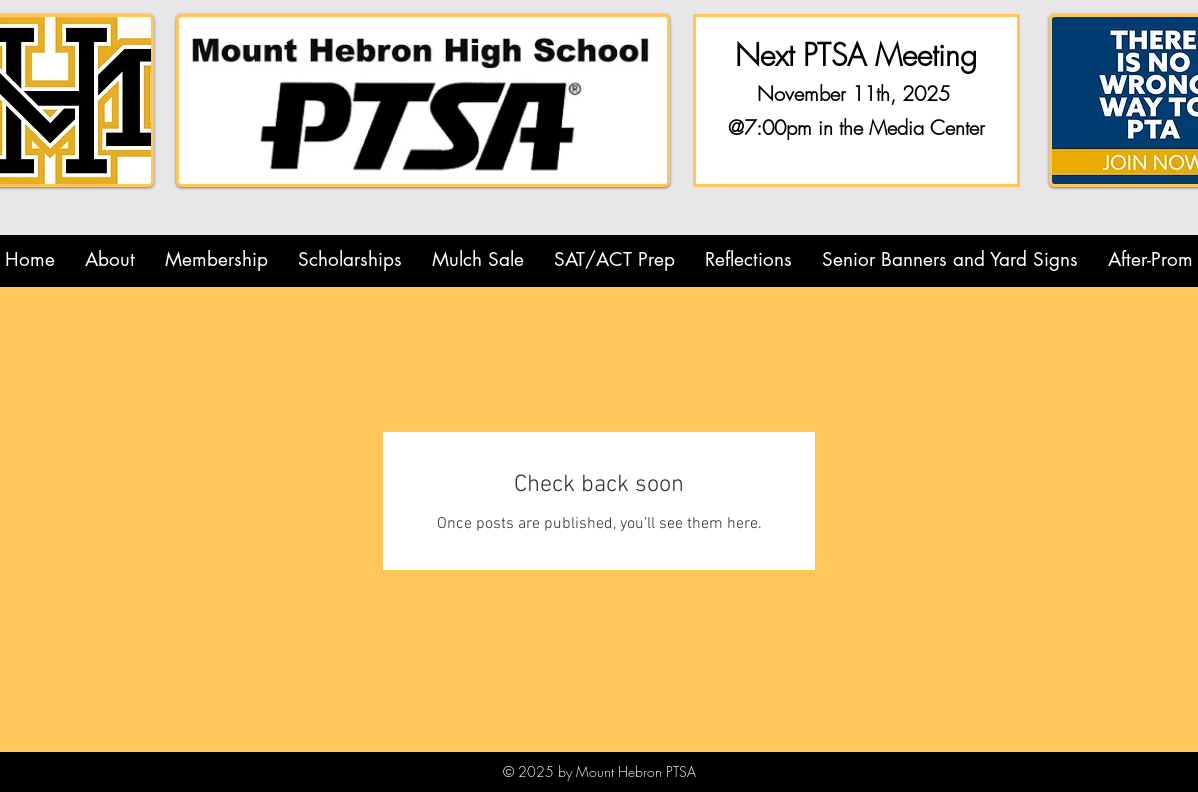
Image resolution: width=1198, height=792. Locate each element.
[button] (110, 259)
